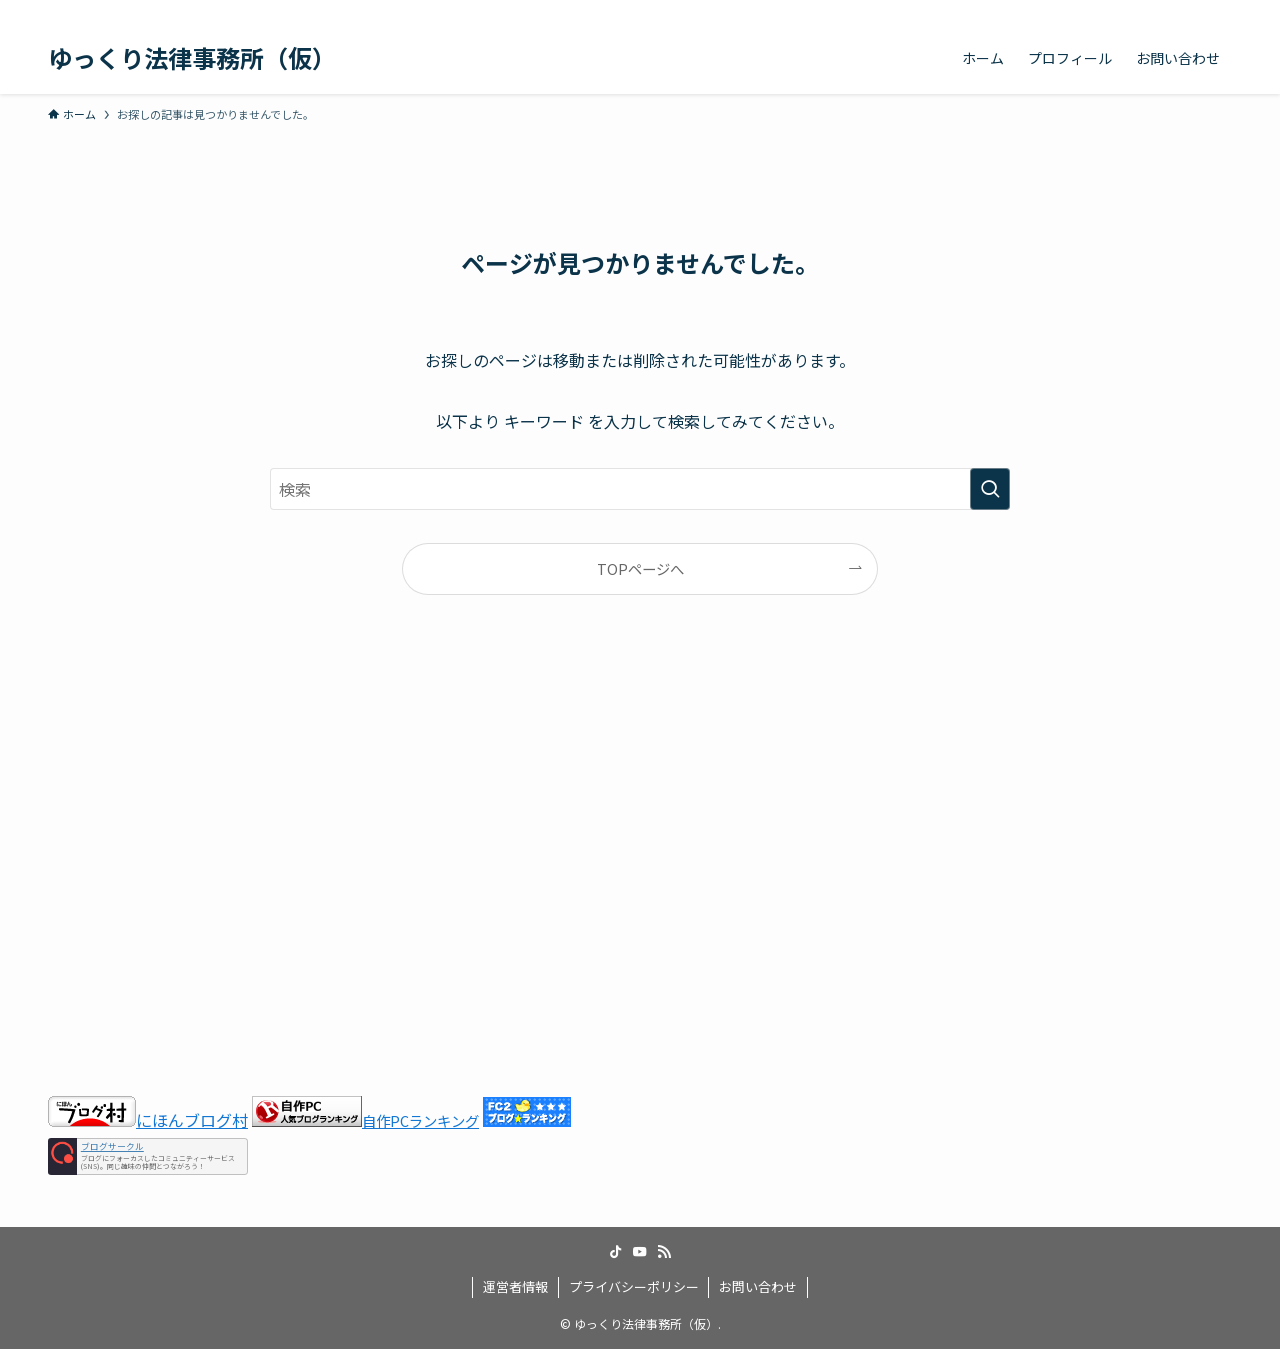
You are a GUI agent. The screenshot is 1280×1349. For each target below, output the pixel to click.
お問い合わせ (758, 1286)
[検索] (1219, 11)
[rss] (1193, 11)
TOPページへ (640, 568)
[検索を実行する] (990, 489)
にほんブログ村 (148, 1120)
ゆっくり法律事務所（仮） (192, 58)
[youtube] (1167, 11)
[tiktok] (1141, 11)
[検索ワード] (640, 489)
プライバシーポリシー (634, 1286)
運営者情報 (515, 1286)
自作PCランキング (420, 1120)
